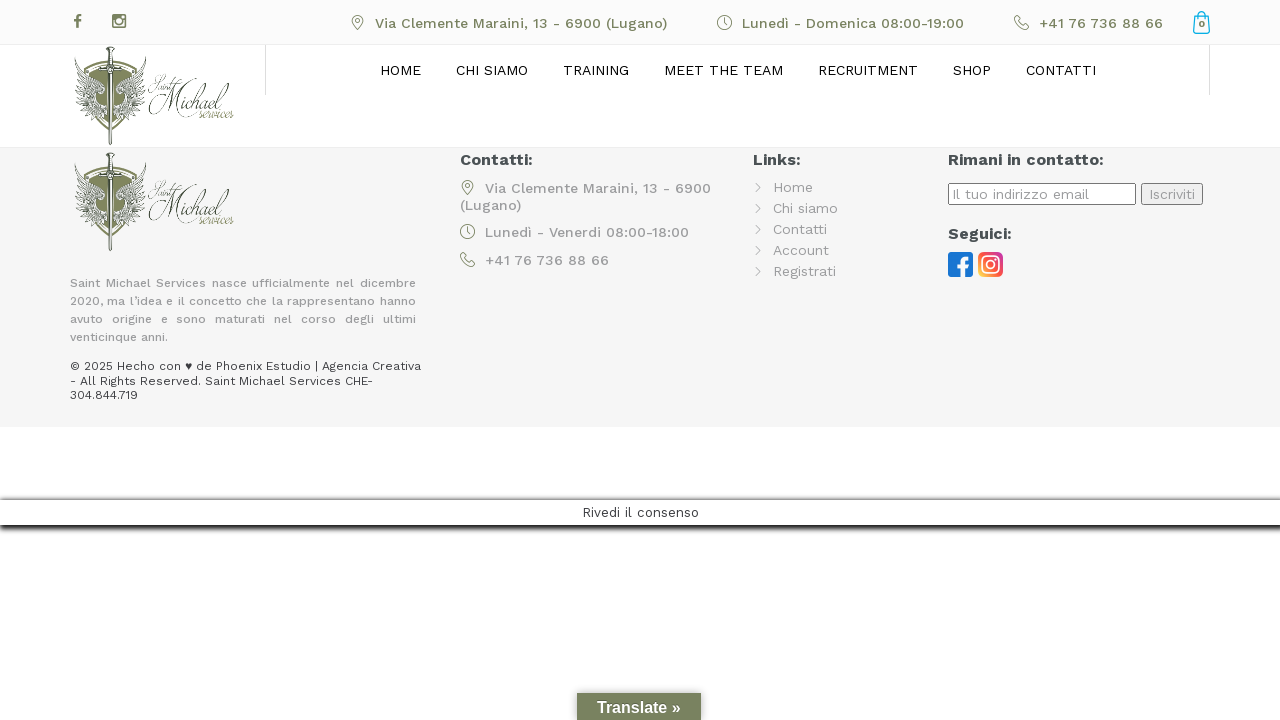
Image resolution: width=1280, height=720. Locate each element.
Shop (972, 70)
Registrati (804, 271)
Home (400, 70)
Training (596, 70)
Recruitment (868, 70)
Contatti (1061, 70)
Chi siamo (492, 70)
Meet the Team (723, 70)
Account (801, 250)
